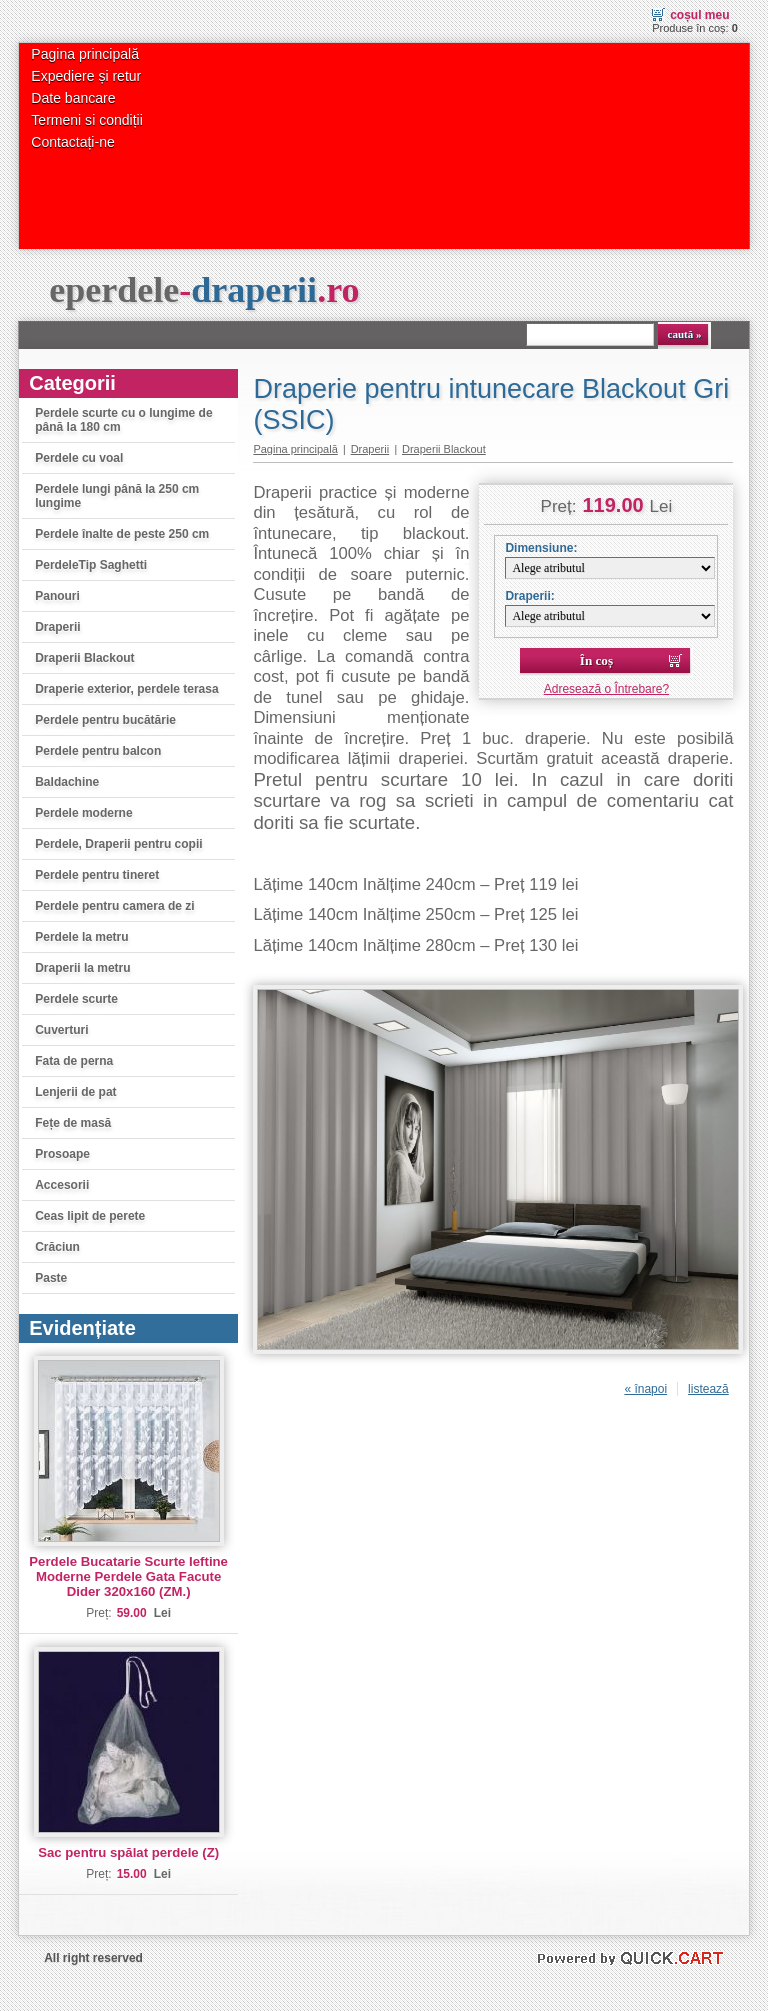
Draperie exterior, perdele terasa (126, 689)
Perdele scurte (76, 999)
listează (708, 1389)
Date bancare (73, 98)
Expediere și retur (86, 76)
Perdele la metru (81, 937)
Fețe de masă (73, 1123)
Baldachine (67, 782)
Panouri (57, 596)
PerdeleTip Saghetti (91, 565)
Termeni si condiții (87, 120)
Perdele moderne (83, 813)
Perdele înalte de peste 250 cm (122, 534)
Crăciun (57, 1247)
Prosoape (62, 1154)
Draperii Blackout (84, 658)
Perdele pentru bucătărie (105, 720)
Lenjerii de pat (75, 1092)
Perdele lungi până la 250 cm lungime (117, 496)
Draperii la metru (82, 968)
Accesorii (62, 1185)
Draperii (57, 627)
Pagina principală (85, 54)
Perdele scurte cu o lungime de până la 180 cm (123, 420)
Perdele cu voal (79, 458)
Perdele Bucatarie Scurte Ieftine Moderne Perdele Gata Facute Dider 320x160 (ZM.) (128, 1576)
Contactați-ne (72, 142)
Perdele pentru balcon (98, 751)
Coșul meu (699, 15)
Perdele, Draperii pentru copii (118, 844)
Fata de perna (74, 1061)
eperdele (204, 290)
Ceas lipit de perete (90, 1216)
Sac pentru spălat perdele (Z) (128, 1852)
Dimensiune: (541, 548)
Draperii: (529, 596)
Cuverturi (61, 1030)
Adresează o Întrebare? (606, 689)
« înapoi (645, 1389)
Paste (51, 1278)
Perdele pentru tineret (97, 875)
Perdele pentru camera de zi (114, 906)
